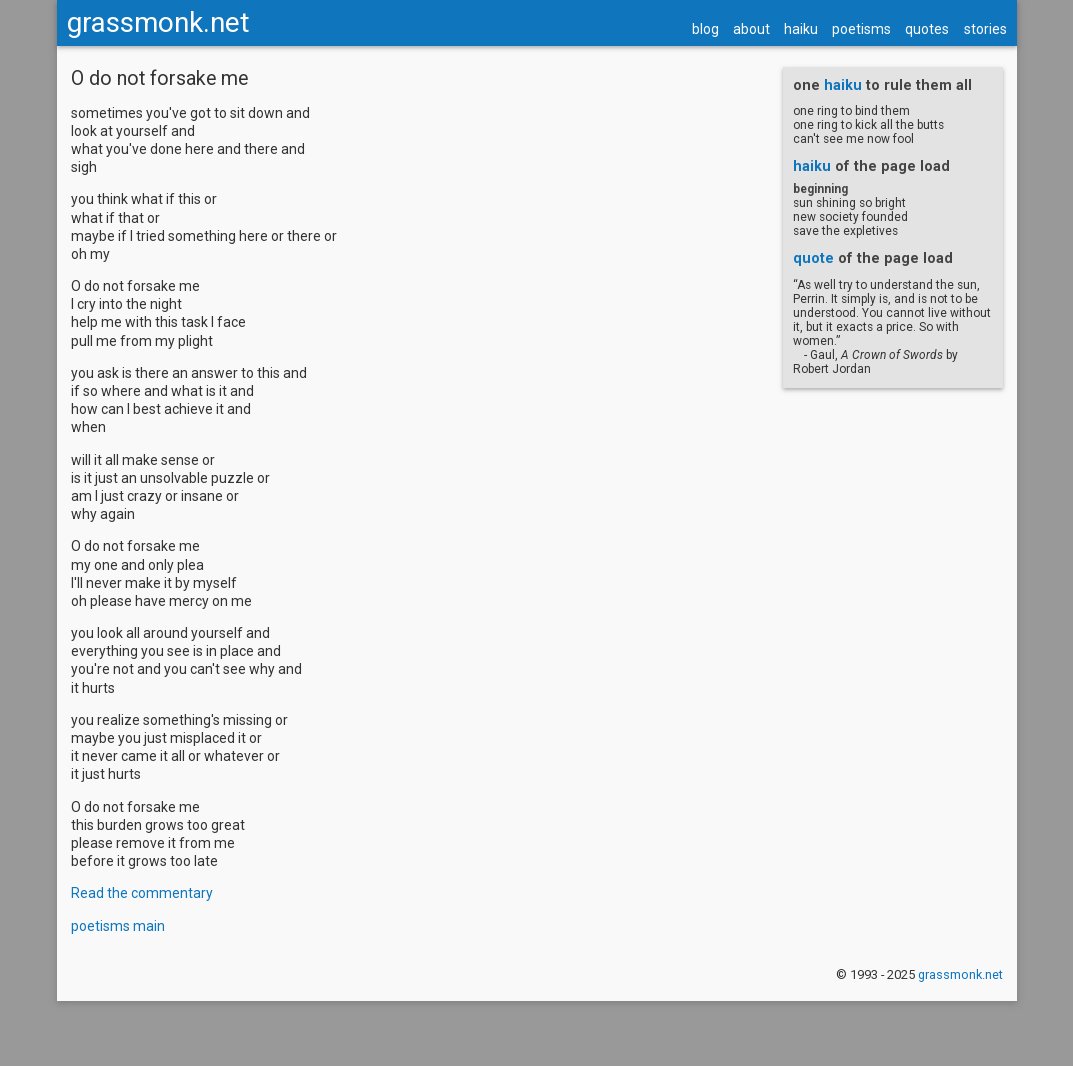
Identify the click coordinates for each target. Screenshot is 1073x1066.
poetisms (861, 29)
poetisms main (118, 926)
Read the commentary (142, 893)
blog (705, 29)
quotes (927, 29)
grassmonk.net (158, 22)
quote (813, 258)
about (751, 29)
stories (985, 29)
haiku (801, 29)
